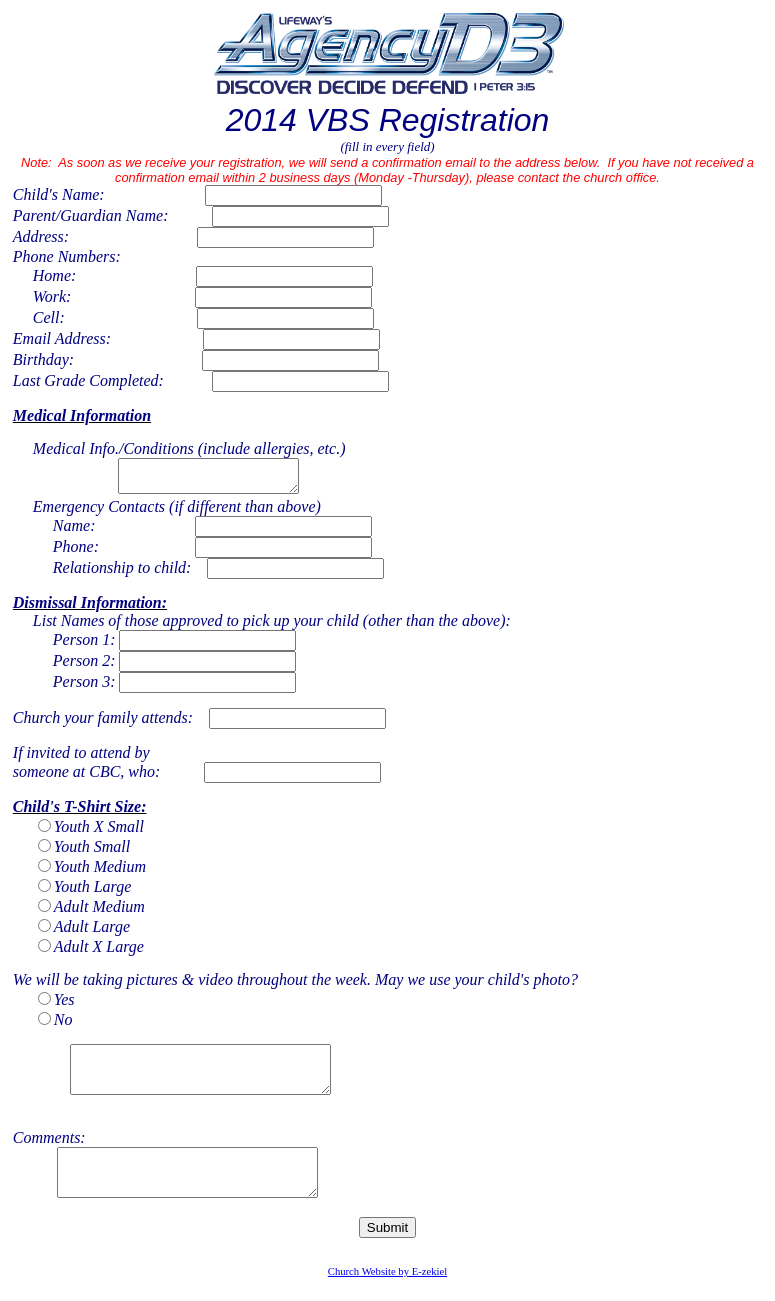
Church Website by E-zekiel (387, 1295)
